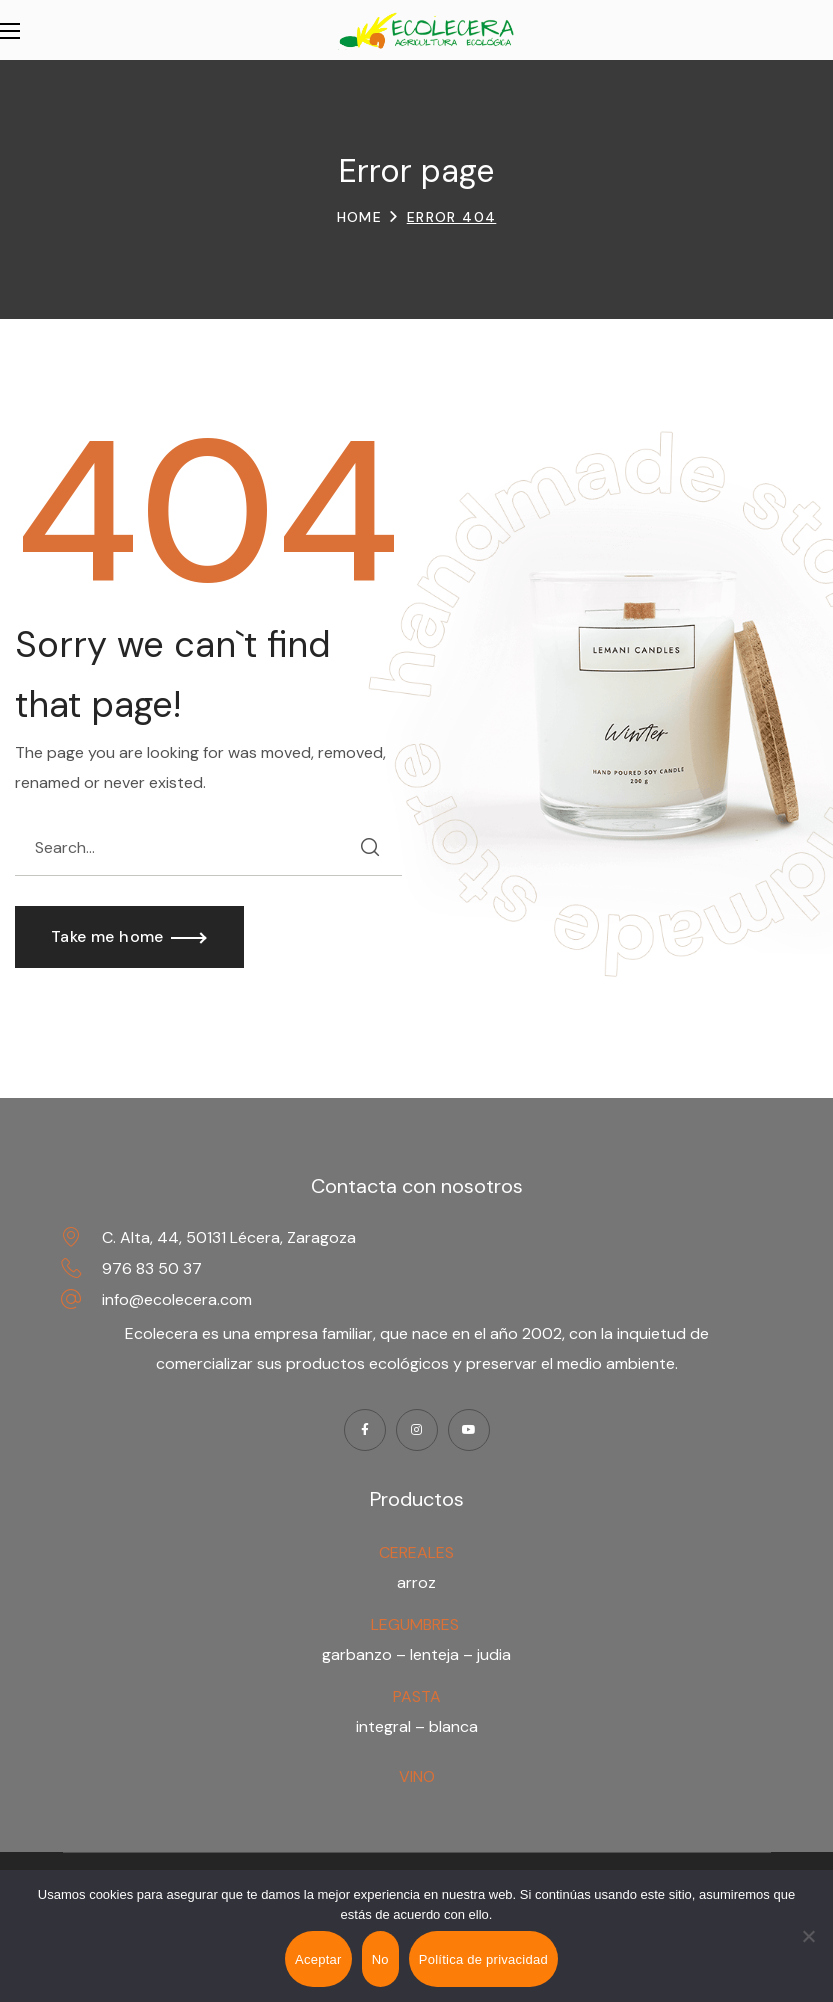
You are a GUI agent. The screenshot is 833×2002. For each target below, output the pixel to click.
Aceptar (318, 1959)
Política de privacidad (483, 1959)
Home (360, 217)
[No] (808, 1936)
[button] (129, 937)
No (380, 1959)
